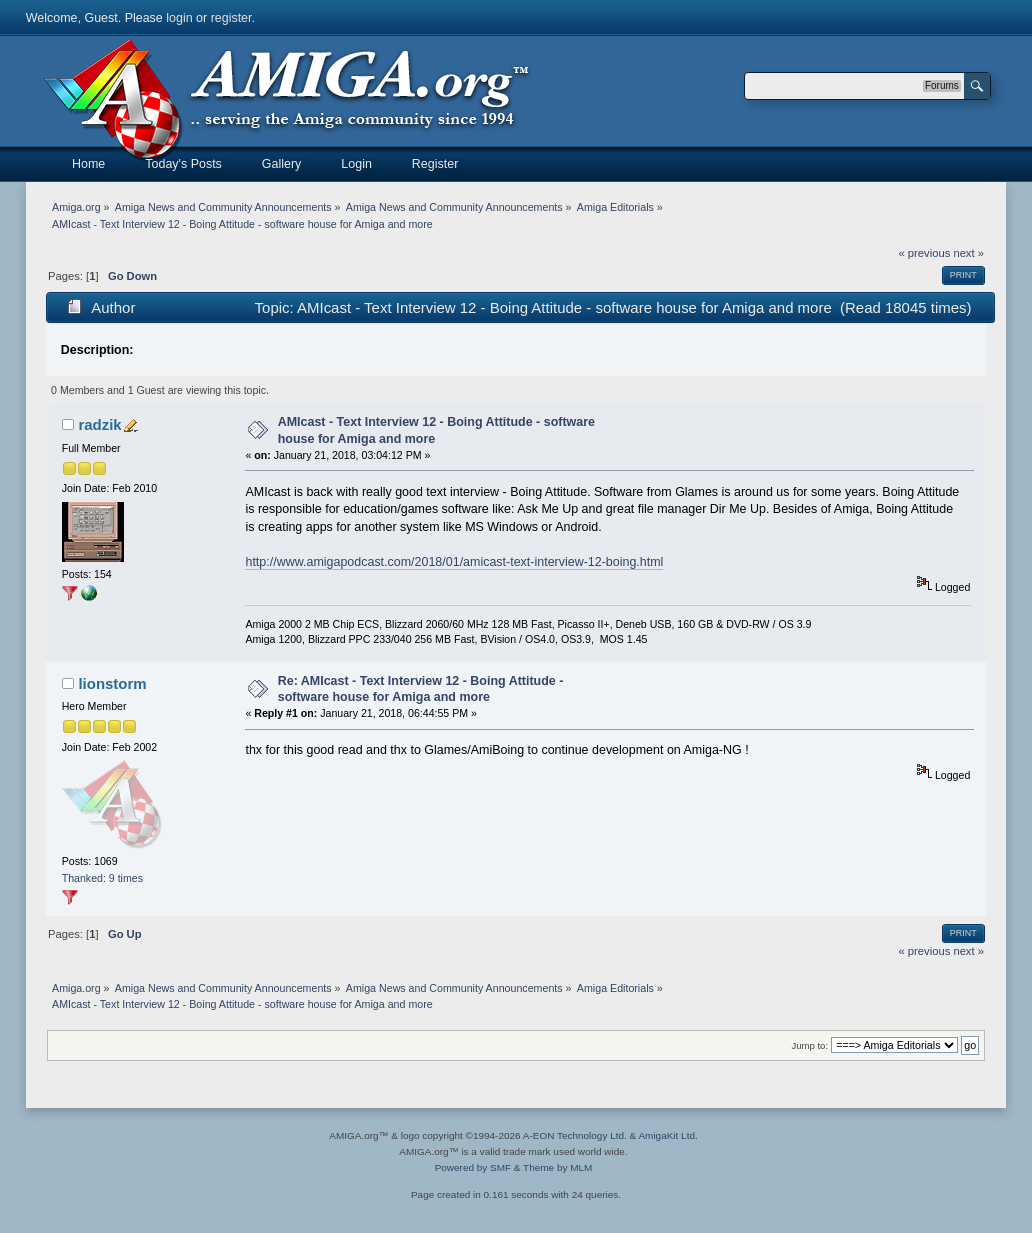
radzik (99, 424)
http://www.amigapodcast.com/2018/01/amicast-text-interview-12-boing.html (454, 562)
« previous (925, 253)
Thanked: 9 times (102, 878)
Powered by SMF (473, 1167)
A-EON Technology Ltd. (575, 1135)
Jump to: (810, 1045)
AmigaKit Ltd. (667, 1135)
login (179, 18)
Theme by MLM (557, 1167)
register (231, 18)
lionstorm (112, 683)
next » (968, 253)
